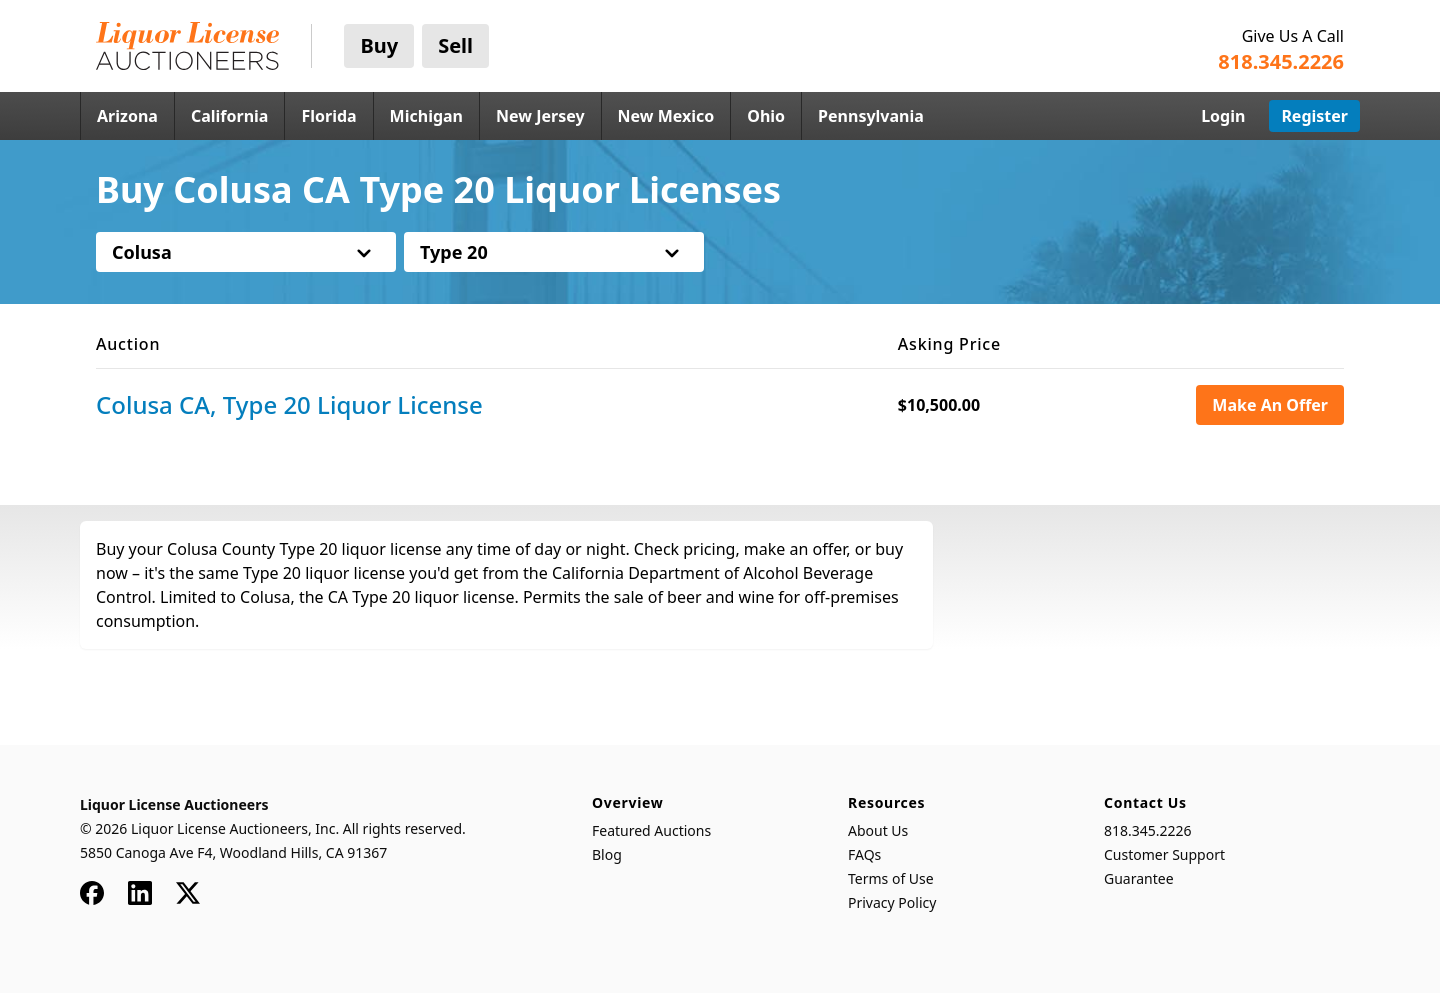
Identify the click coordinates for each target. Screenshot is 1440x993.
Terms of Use (891, 878)
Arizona (127, 116)
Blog (607, 854)
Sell (455, 45)
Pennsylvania (871, 116)
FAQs (864, 854)
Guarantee (1139, 878)
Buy (379, 45)
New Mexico (666, 116)
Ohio (766, 116)
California (230, 116)
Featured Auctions (651, 830)
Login (1223, 116)
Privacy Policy (892, 902)
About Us (878, 830)
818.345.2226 (1148, 830)
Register (1314, 116)
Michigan (426, 116)
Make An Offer (1270, 405)
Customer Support (1164, 854)
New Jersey (540, 116)
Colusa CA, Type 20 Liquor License (289, 405)
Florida (328, 116)
